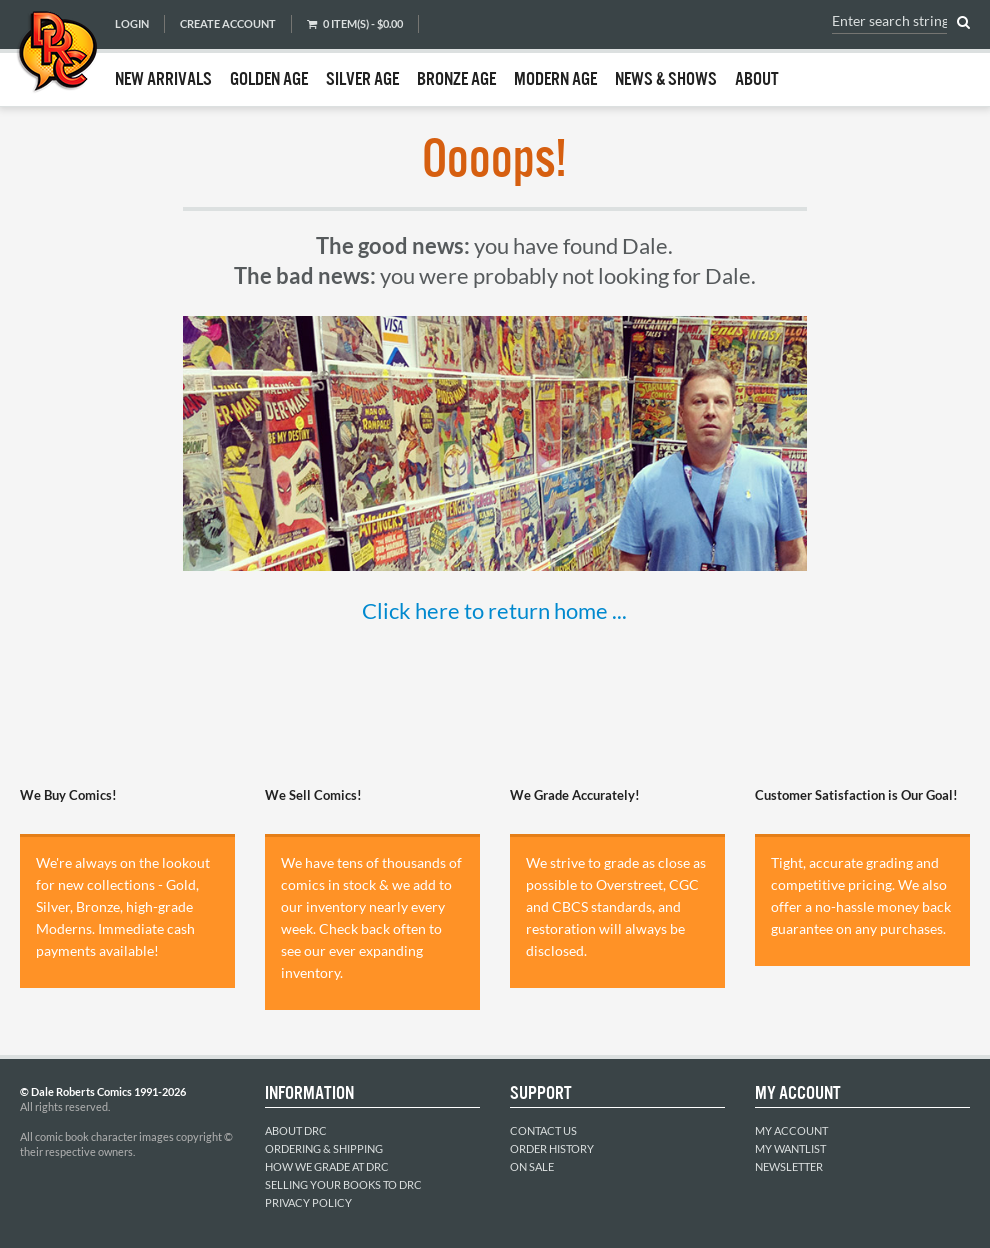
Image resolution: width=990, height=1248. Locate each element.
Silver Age (362, 80)
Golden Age (269, 80)
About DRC (296, 1130)
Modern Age (555, 80)
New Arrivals (163, 80)
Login (132, 23)
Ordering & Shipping (324, 1148)
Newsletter (789, 1166)
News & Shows (666, 80)
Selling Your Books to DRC (343, 1184)
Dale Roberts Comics (57, 53)
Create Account (228, 23)
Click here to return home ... (494, 610)
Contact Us (543, 1130)
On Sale (532, 1166)
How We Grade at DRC (327, 1166)
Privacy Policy (308, 1202)
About (757, 80)
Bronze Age (456, 80)
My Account (791, 1130)
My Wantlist (790, 1148)
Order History (552, 1148)
